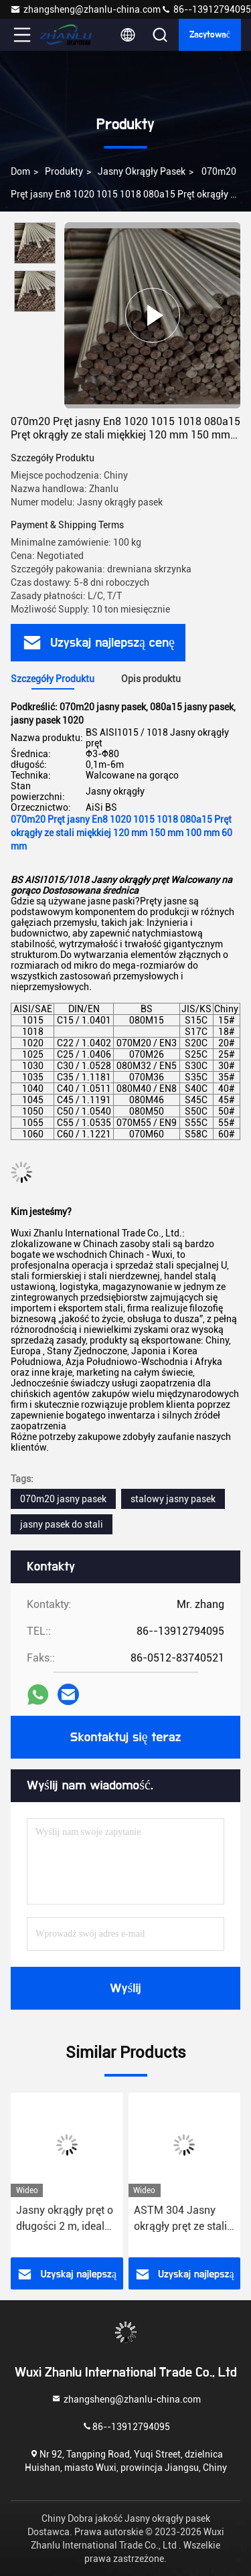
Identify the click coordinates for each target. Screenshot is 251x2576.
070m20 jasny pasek (63, 1499)
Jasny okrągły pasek (141, 171)
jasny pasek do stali (61, 1524)
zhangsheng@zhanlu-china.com (85, 9)
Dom (20, 171)
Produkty (64, 171)
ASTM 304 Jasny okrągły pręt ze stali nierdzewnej (180, 2219)
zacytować (209, 34)
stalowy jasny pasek (173, 1499)
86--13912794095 (206, 9)
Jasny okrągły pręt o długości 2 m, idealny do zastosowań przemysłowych (66, 2219)
